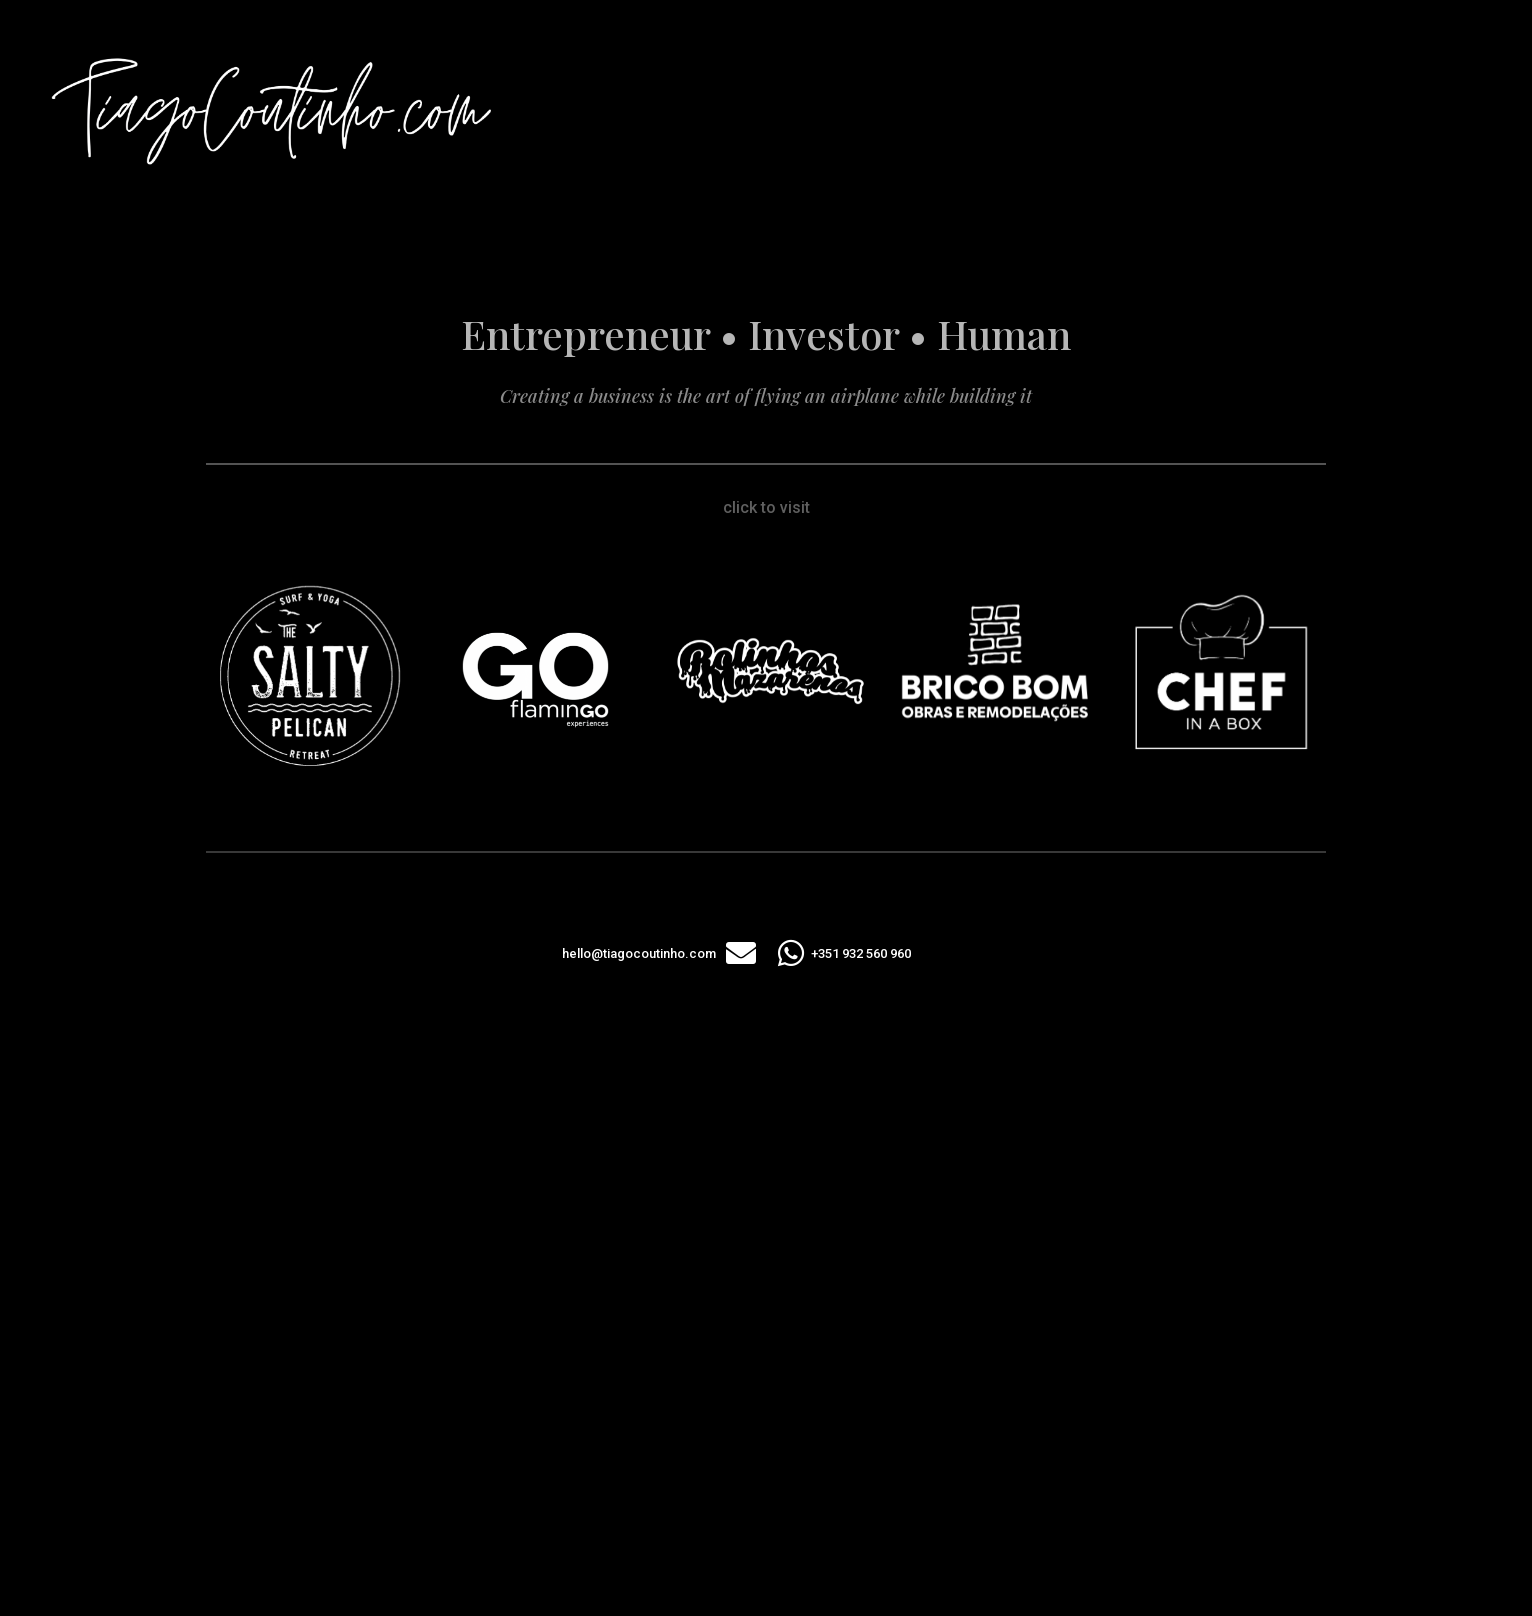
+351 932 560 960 (861, 953)
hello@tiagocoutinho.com (639, 953)
